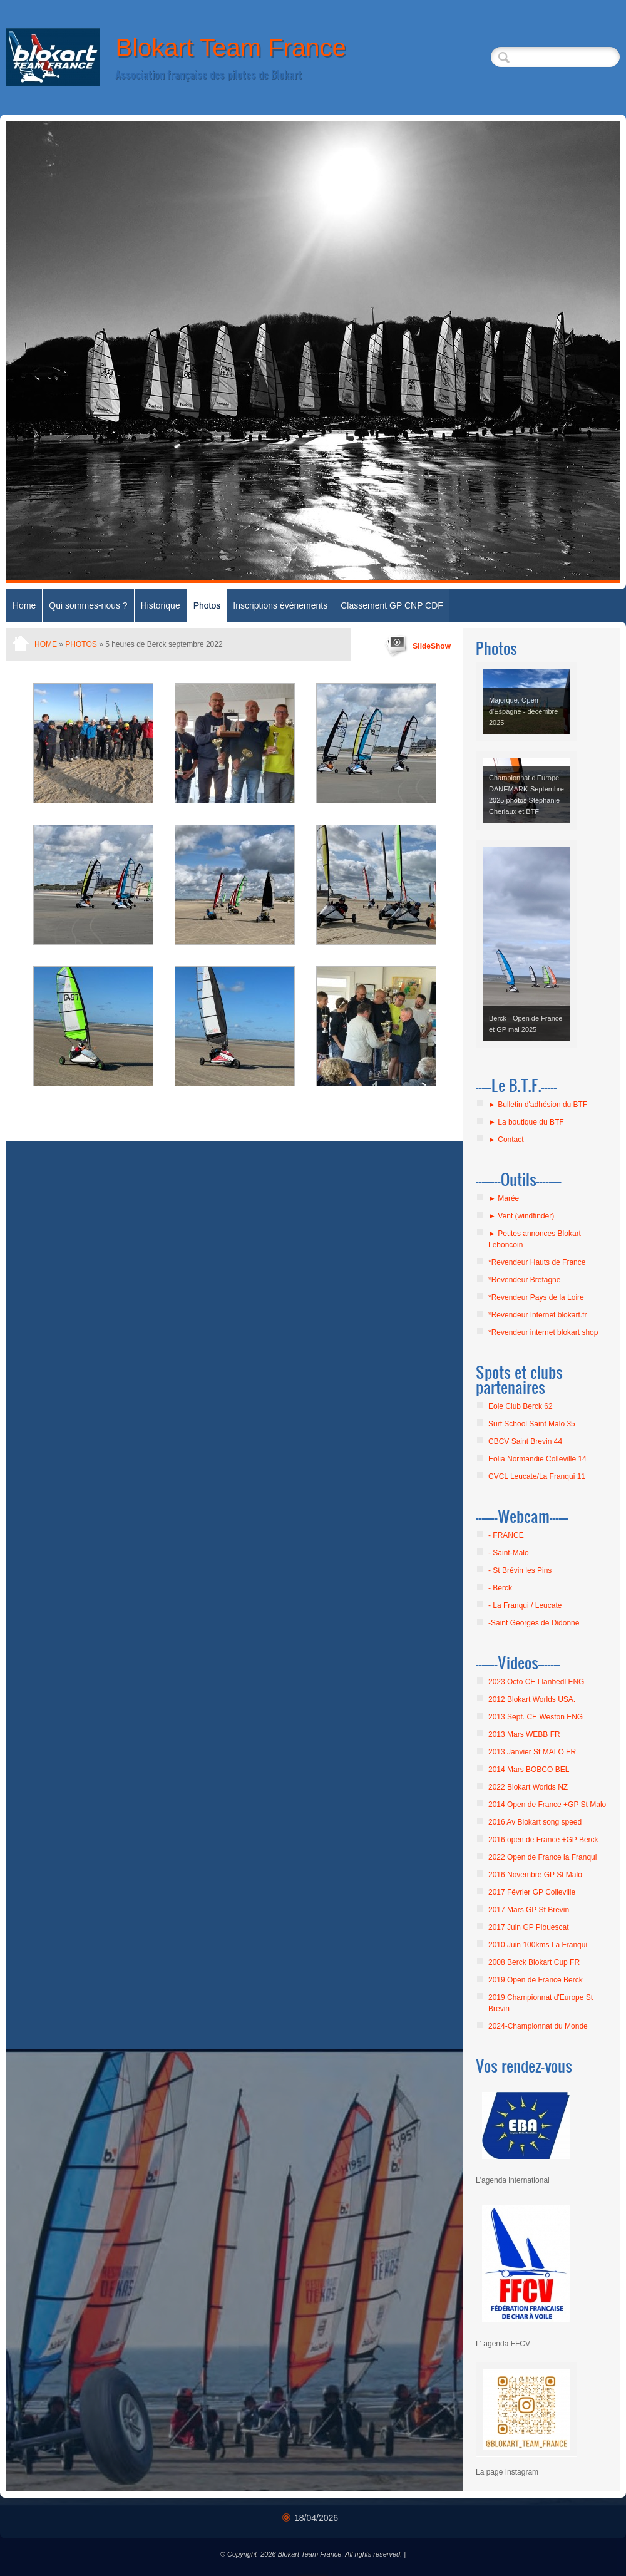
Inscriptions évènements (280, 605)
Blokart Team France (230, 47)
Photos (207, 605)
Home (24, 605)
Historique (160, 605)
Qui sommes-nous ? (88, 605)
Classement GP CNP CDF (392, 605)
